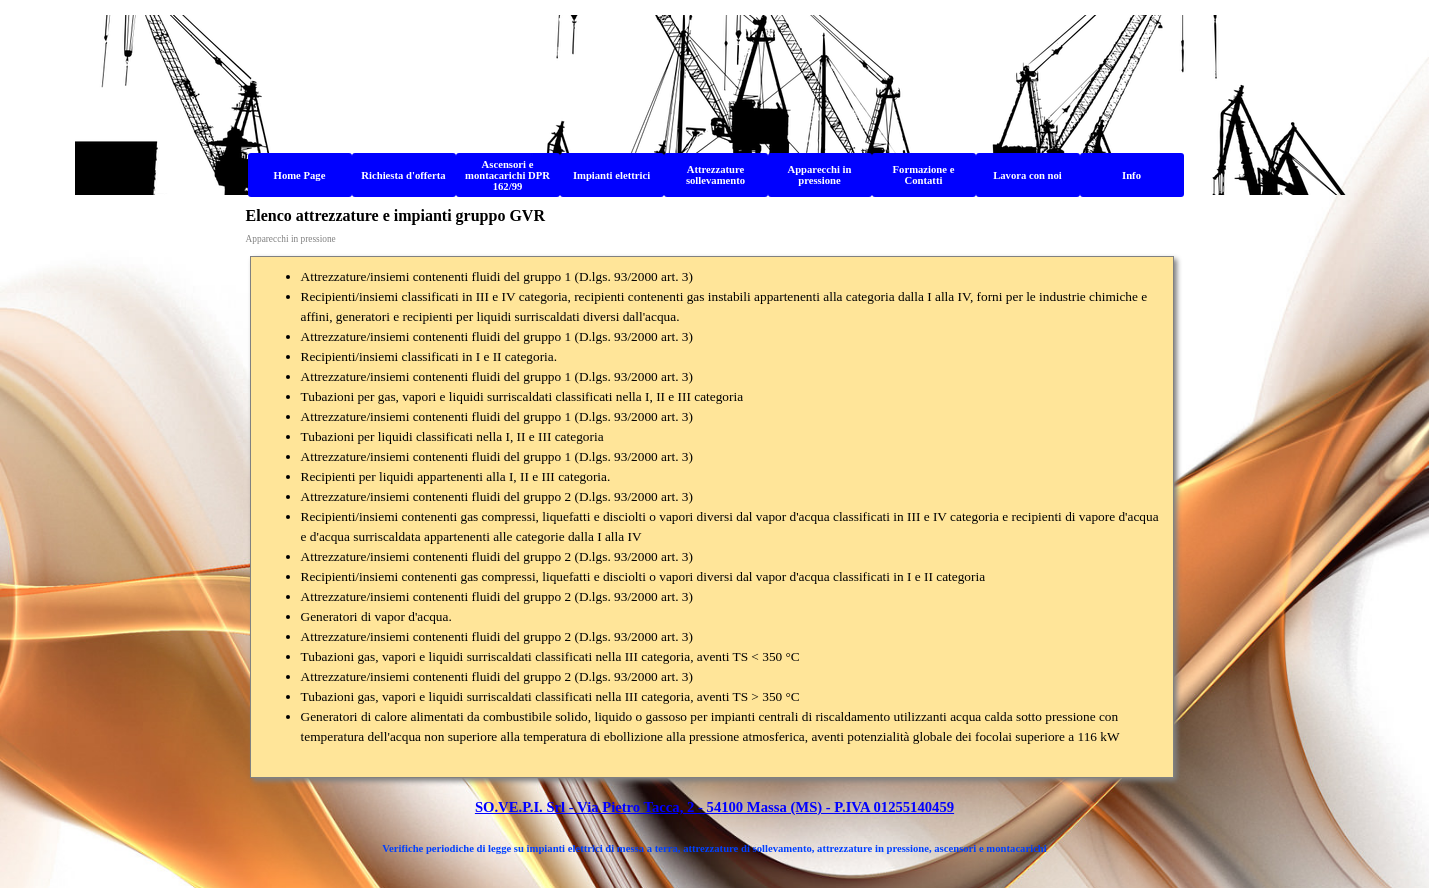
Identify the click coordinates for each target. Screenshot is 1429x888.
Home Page (300, 175)
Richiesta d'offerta (403, 175)
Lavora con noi (1027, 175)
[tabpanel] (712, 517)
